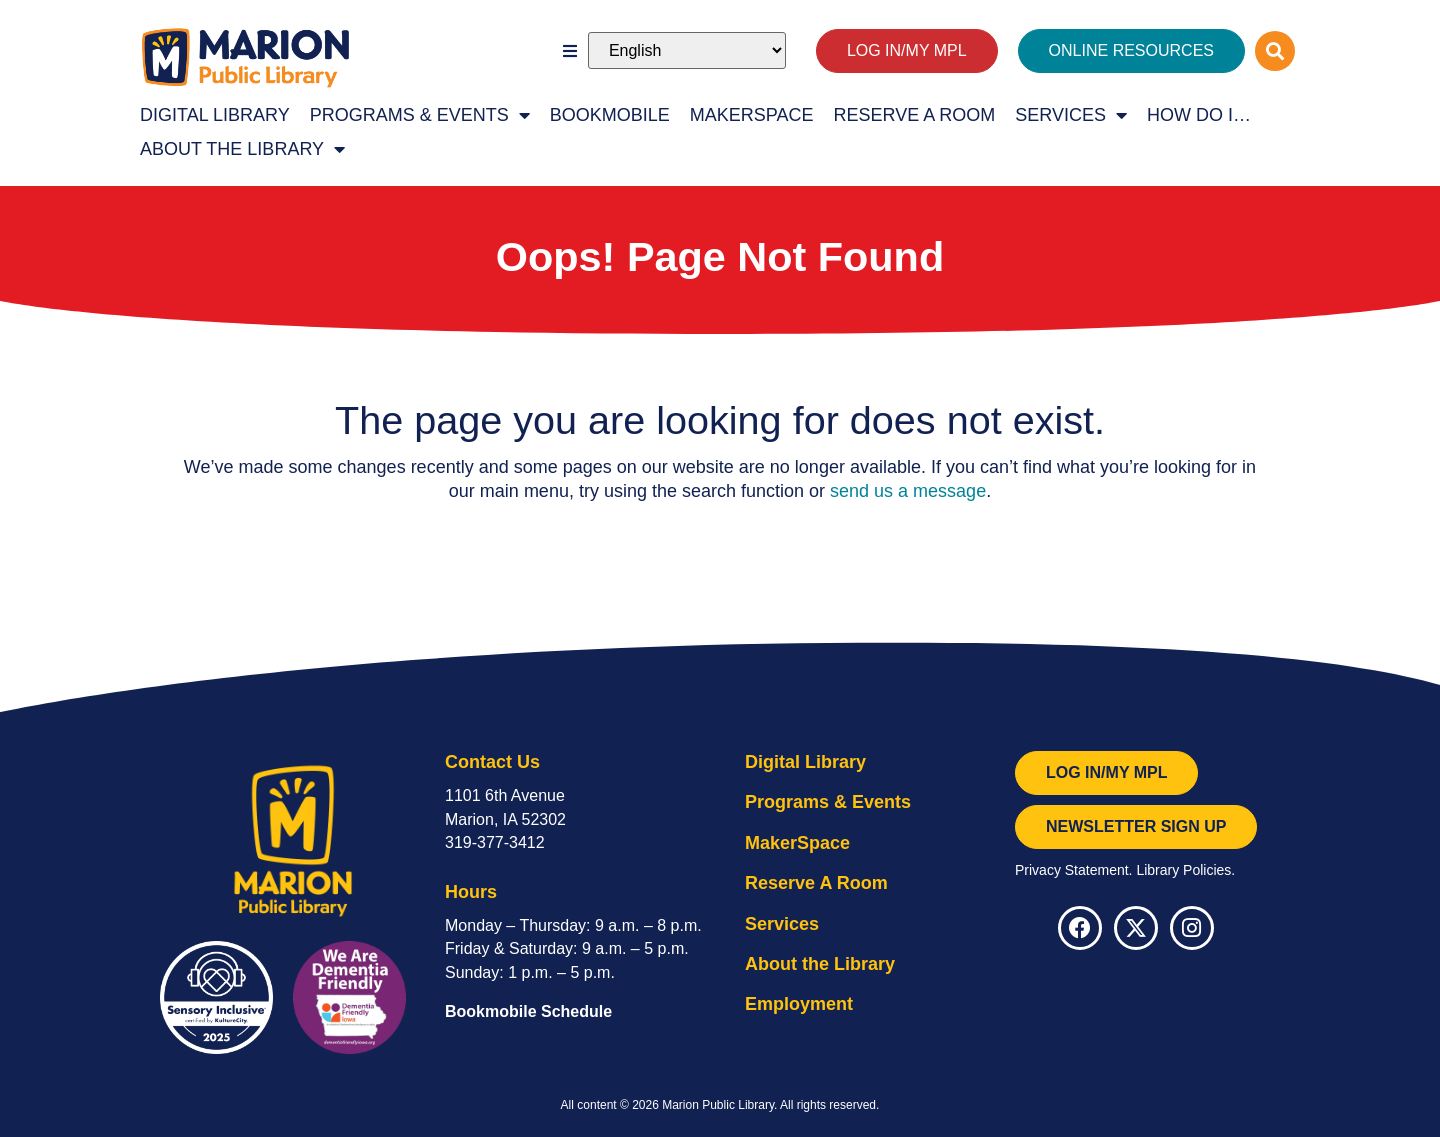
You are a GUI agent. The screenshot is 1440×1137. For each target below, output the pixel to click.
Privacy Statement (1072, 870)
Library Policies (1183, 870)
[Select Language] (687, 50)
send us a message (908, 491)
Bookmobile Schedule (528, 1011)
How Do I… (1199, 115)
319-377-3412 (495, 842)
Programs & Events (420, 115)
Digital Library (215, 115)
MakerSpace (752, 115)
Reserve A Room (915, 115)
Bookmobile (610, 115)
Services (1071, 115)
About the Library (242, 149)
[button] (570, 51)
